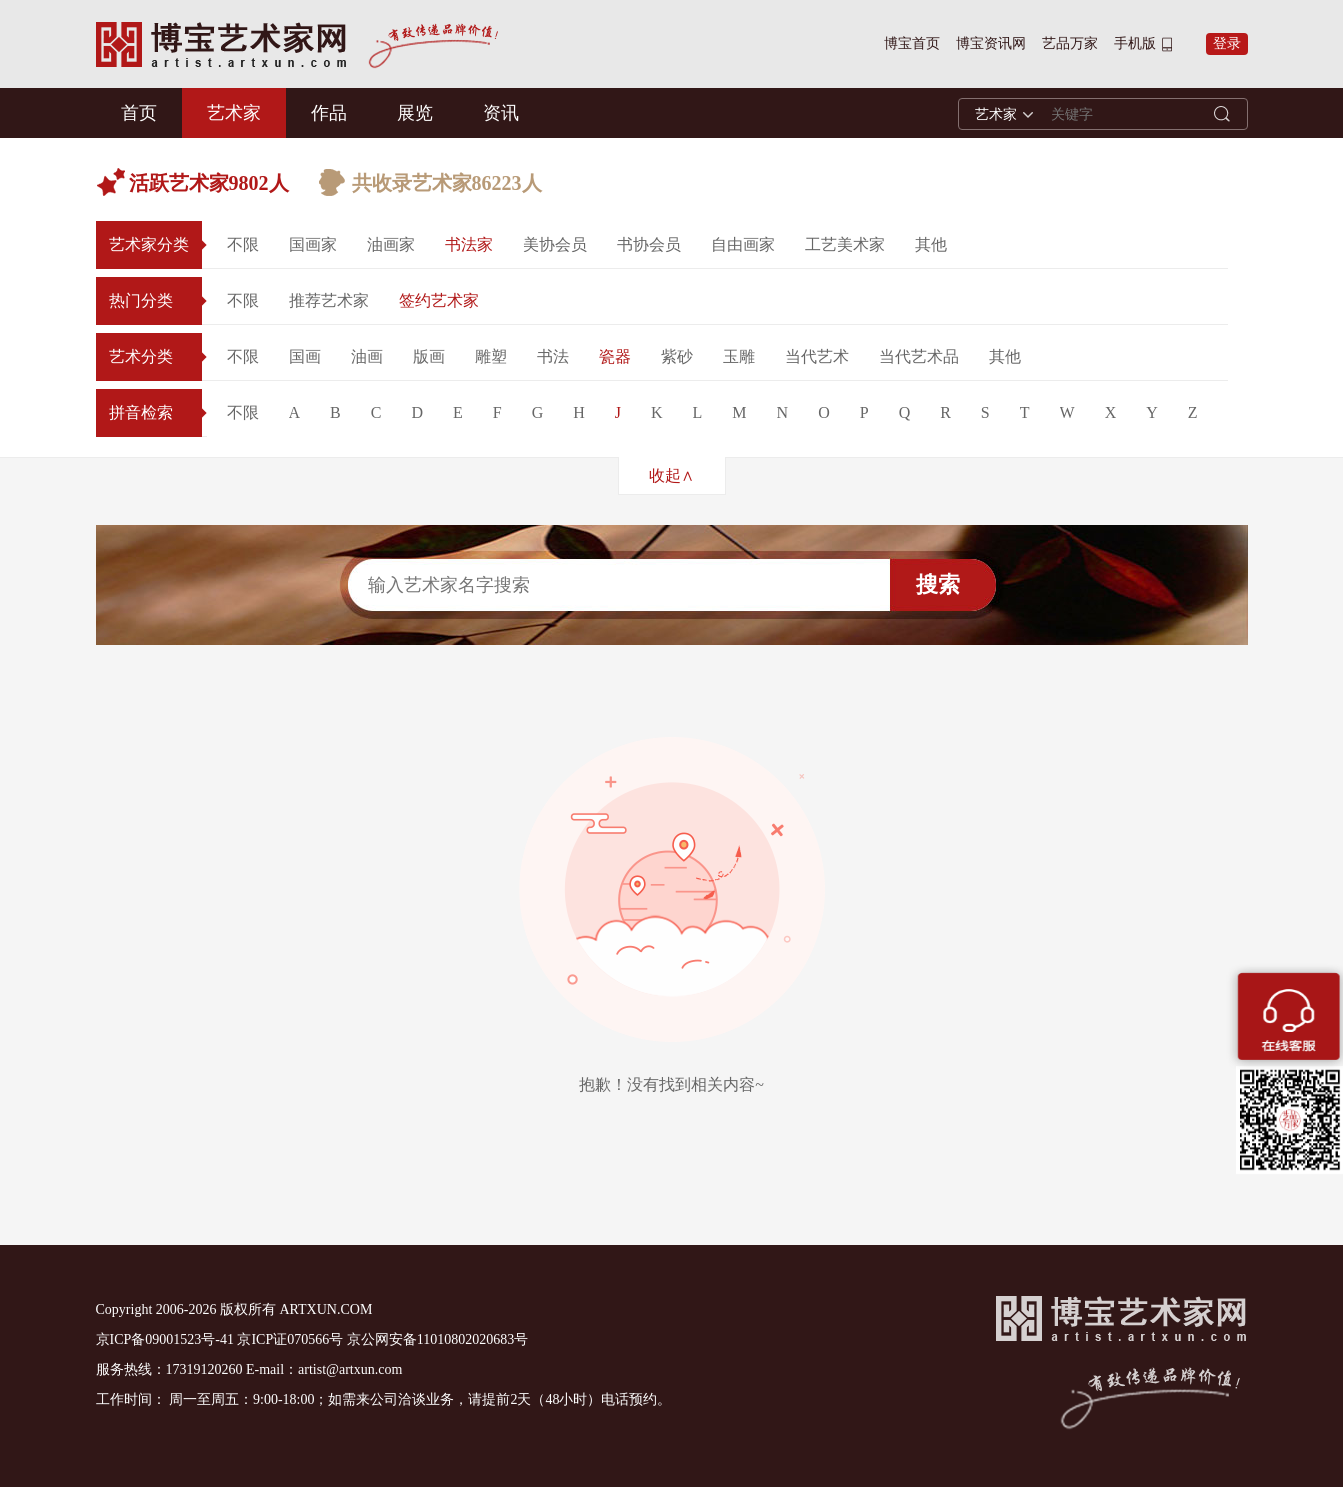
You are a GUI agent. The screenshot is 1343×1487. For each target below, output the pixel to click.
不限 (243, 244)
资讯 (501, 113)
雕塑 (491, 356)
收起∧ (671, 475)
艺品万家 (1070, 43)
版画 (429, 356)
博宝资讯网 (991, 43)
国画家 (313, 244)
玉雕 (739, 356)
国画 (305, 356)
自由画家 (743, 244)
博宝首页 (912, 43)
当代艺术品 (919, 356)
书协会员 (649, 244)
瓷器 (615, 356)
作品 (329, 113)
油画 (367, 356)
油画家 (391, 244)
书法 (553, 356)
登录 (1227, 43)
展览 (415, 113)
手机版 (1135, 43)
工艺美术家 (845, 244)
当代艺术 (817, 356)
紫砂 (677, 356)
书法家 (469, 244)
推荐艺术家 (329, 300)
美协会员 (555, 244)
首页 (139, 113)
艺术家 (234, 113)
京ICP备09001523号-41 (165, 1339)
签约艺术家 (439, 300)
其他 (931, 244)
